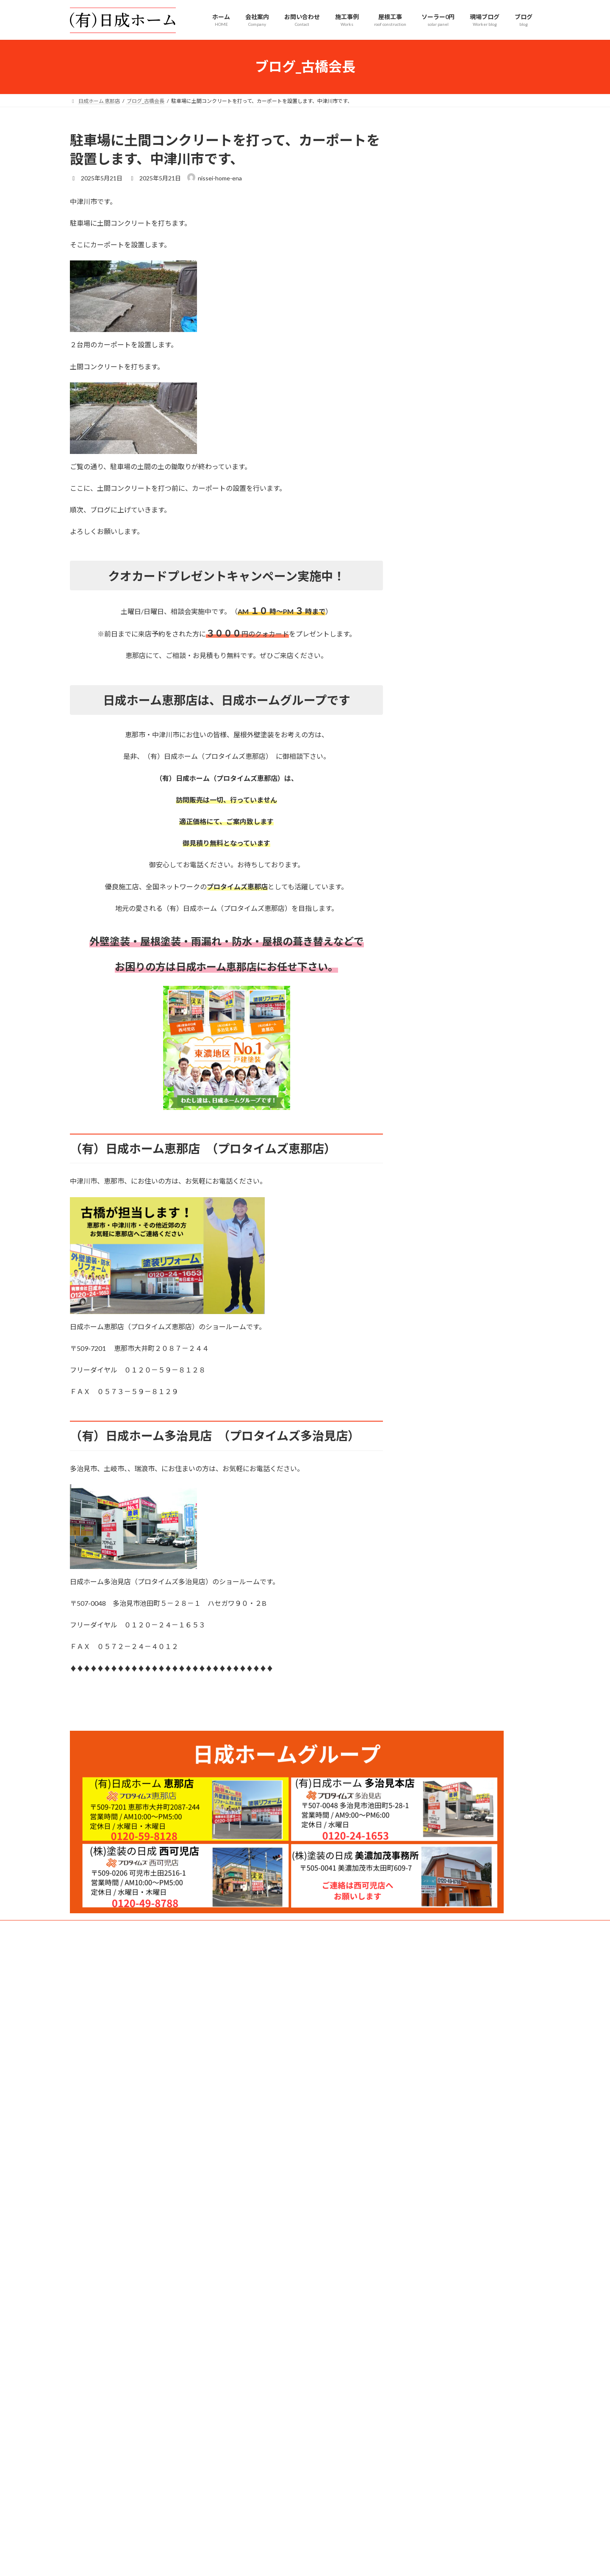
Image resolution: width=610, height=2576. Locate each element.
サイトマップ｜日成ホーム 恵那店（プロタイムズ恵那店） (141, 2040)
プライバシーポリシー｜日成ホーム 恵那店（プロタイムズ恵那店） (146, 2021)
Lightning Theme (303, 2073)
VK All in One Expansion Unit (359, 2073)
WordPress (259, 2073)
